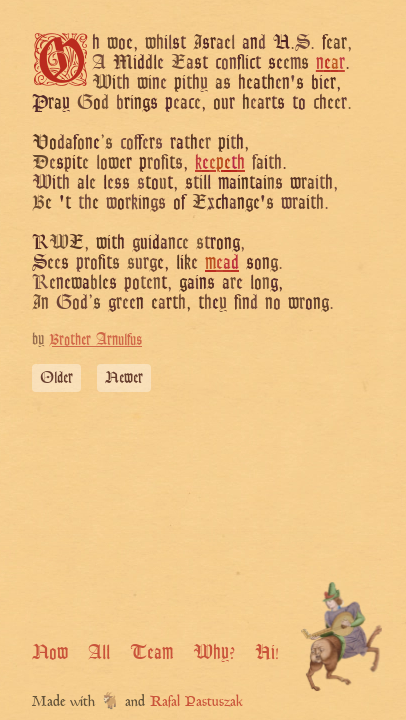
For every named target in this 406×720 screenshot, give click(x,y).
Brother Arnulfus (95, 339)
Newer (124, 377)
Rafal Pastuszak (196, 702)
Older (56, 377)
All (99, 652)
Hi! (267, 652)
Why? (214, 652)
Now (50, 652)
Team (151, 652)
